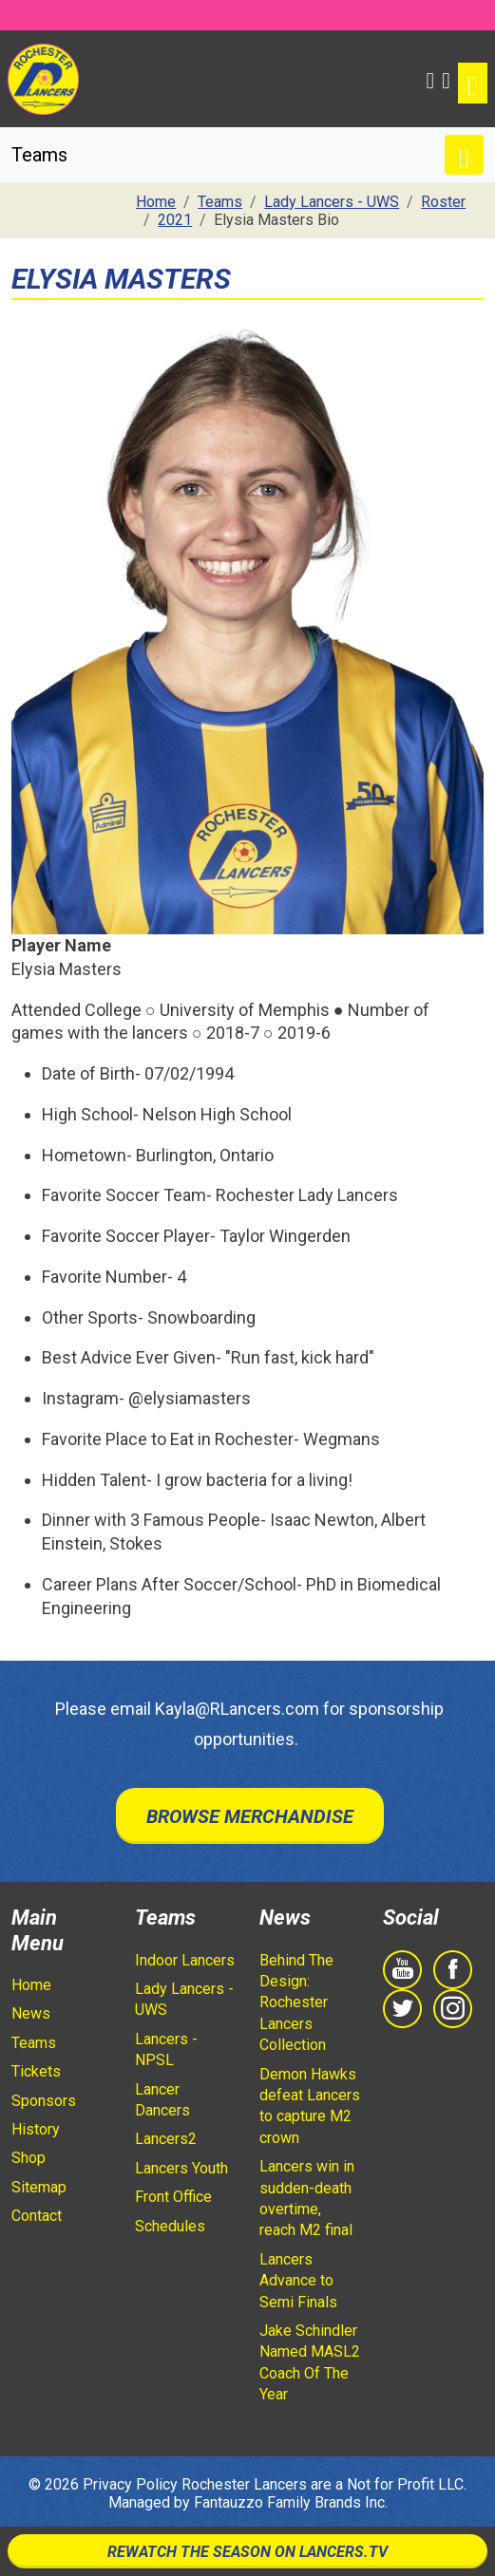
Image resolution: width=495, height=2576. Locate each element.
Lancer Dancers (162, 2099)
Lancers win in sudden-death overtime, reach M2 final (306, 2198)
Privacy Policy (130, 2484)
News (30, 2013)
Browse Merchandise (249, 1816)
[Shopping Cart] (446, 79)
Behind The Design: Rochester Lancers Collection (296, 2003)
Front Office (173, 2197)
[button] (431, 79)
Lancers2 (166, 2139)
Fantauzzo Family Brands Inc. (291, 2502)
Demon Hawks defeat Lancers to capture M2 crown (309, 2106)
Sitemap (39, 2187)
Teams (33, 2043)
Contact (36, 2216)
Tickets (36, 2071)
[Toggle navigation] (472, 83)
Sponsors (43, 2101)
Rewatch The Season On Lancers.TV (247, 2552)
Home (31, 1985)
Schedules (170, 2226)
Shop (28, 2158)
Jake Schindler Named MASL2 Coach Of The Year (309, 2362)
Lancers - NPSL (166, 2049)
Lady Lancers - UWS (184, 1999)
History (35, 2129)
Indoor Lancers (185, 1960)
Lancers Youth (181, 2168)
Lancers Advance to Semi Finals (298, 2280)
